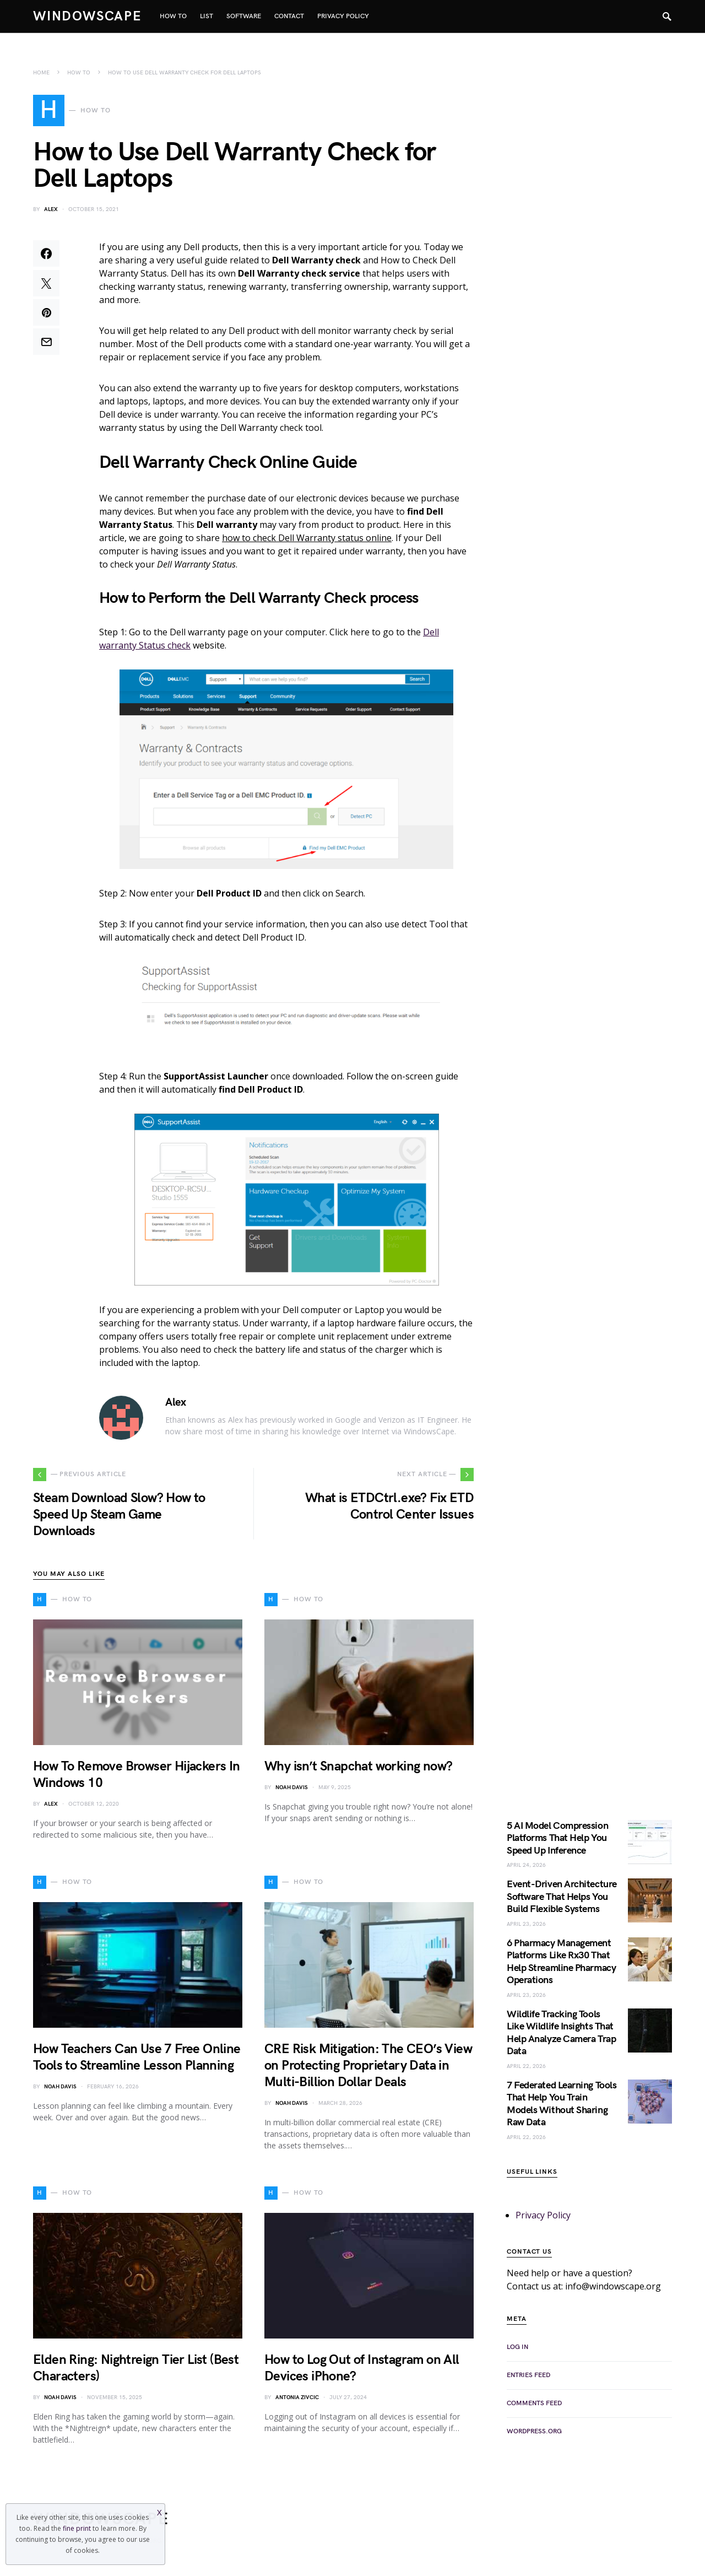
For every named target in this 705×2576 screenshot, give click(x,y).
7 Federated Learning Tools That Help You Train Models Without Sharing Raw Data (561, 2107)
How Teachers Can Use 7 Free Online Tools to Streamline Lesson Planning (137, 2060)
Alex (51, 213)
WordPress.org (534, 2435)
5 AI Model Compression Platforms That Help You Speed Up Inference (557, 1841)
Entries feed (528, 2378)
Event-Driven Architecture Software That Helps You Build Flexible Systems (562, 1900)
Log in (517, 2350)
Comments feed (534, 2406)
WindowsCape (87, 16)
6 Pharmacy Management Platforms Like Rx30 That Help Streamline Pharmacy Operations (561, 1965)
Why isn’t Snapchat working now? (358, 1770)
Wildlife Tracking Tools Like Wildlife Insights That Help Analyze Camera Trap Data (561, 2036)
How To (78, 72)
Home (41, 72)
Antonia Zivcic (297, 2400)
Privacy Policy (543, 2218)
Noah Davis (291, 1790)
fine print (77, 2528)
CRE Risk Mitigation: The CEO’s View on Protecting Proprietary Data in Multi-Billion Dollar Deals (368, 2068)
